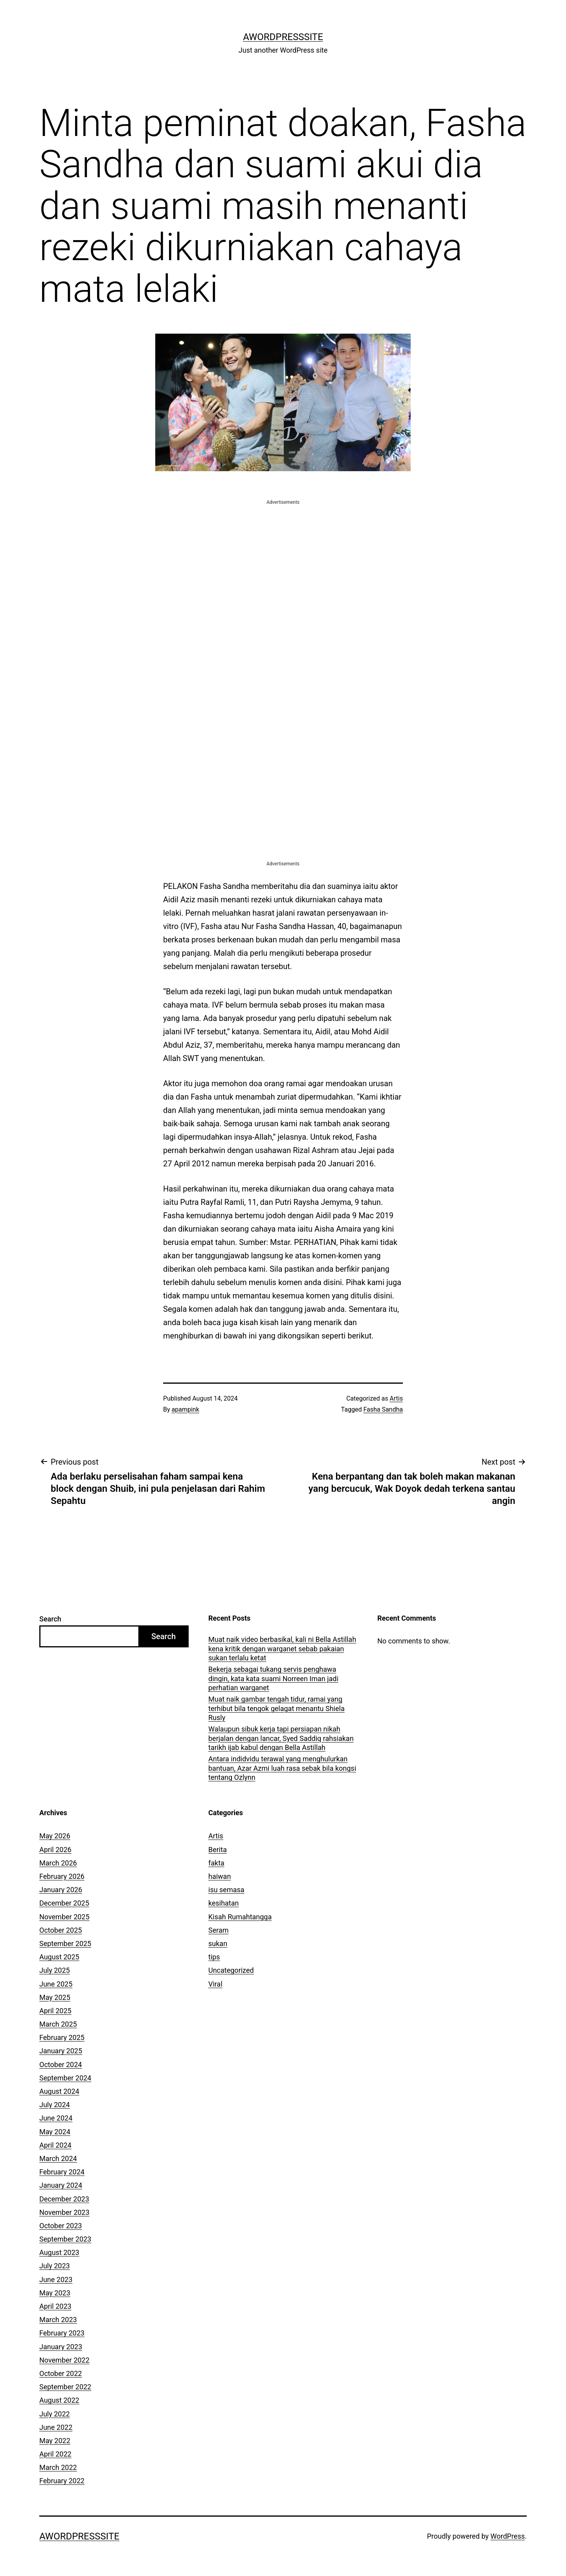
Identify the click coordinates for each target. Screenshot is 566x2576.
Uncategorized (231, 1970)
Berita (217, 1849)
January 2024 (60, 2185)
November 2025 (64, 1917)
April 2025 (55, 2011)
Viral (215, 1984)
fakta (216, 1863)
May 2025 (54, 1997)
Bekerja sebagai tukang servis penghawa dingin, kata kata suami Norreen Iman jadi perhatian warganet (273, 1678)
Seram (218, 1930)
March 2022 (58, 2467)
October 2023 (60, 2226)
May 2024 (54, 2132)
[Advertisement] (283, 561)
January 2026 (60, 1890)
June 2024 (55, 2118)
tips (214, 1957)
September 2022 (65, 2387)
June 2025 (55, 1984)
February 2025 (62, 2037)
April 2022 (55, 2454)
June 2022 (55, 2427)
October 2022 (60, 2373)
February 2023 (62, 2333)
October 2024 (60, 2064)
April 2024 (55, 2145)
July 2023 (54, 2266)
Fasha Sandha (383, 1409)
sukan (217, 1943)
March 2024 (58, 2158)
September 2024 (65, 2078)
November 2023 (64, 2212)
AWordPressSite (283, 36)
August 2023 (59, 2252)
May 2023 (54, 2293)
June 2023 (55, 2279)
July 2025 (54, 1970)
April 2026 (55, 1849)
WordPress (508, 2536)
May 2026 (54, 1836)
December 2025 (64, 1903)
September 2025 (65, 1943)
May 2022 (54, 2440)
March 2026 (58, 1863)
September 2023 (65, 2239)
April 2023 (55, 2306)
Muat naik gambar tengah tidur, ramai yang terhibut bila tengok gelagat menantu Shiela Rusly (276, 1708)
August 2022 (59, 2400)
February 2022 (62, 2481)
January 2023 (60, 2347)
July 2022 (54, 2414)
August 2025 (59, 1957)
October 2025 (60, 1930)
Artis (396, 1398)
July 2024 (54, 2104)
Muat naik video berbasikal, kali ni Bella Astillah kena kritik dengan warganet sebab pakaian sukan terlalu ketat (282, 1648)
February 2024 (62, 2172)
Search (50, 1619)
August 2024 (59, 2091)
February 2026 (62, 1876)
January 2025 (60, 2051)
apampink (185, 1409)
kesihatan (223, 1903)
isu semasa (226, 1890)
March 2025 (58, 2024)
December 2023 (64, 2199)
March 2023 (58, 2319)
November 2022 (64, 2360)
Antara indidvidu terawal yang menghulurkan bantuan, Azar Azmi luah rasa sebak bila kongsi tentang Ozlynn (282, 1768)
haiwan (219, 1876)
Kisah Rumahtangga (240, 1917)
